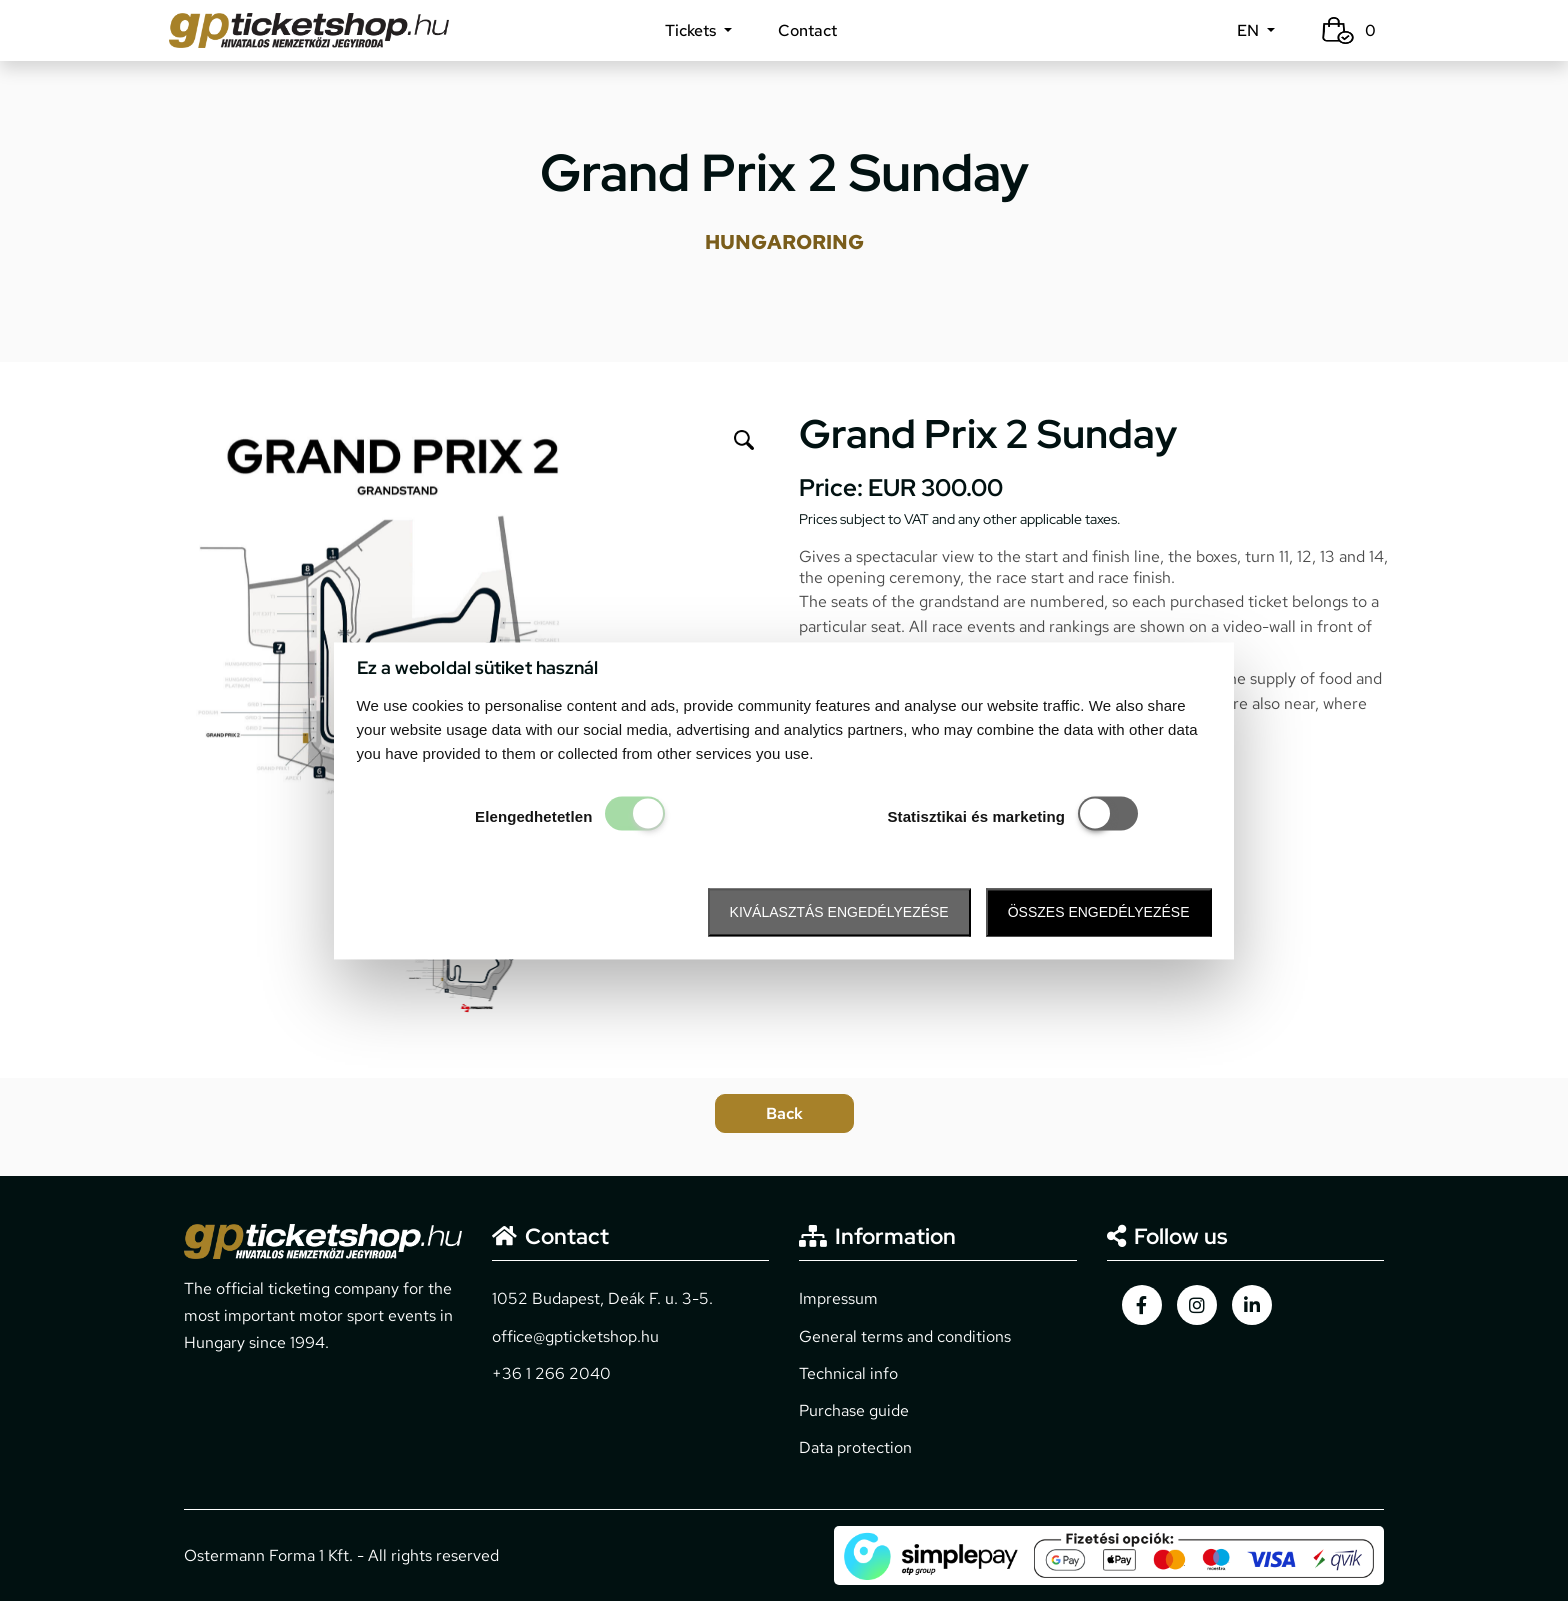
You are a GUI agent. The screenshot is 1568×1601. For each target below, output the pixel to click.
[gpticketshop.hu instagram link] (1197, 1305)
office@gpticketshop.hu (575, 1336)
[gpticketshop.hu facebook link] (1142, 1305)
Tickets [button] (692, 30)
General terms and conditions (905, 1336)
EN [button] (1250, 30)
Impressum (838, 1298)
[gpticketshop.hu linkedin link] (1252, 1305)
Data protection (855, 1447)
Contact (807, 30)
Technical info (848, 1373)
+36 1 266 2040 (551, 1373)
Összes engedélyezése (1099, 913)
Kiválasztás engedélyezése (839, 913)
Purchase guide (854, 1410)
